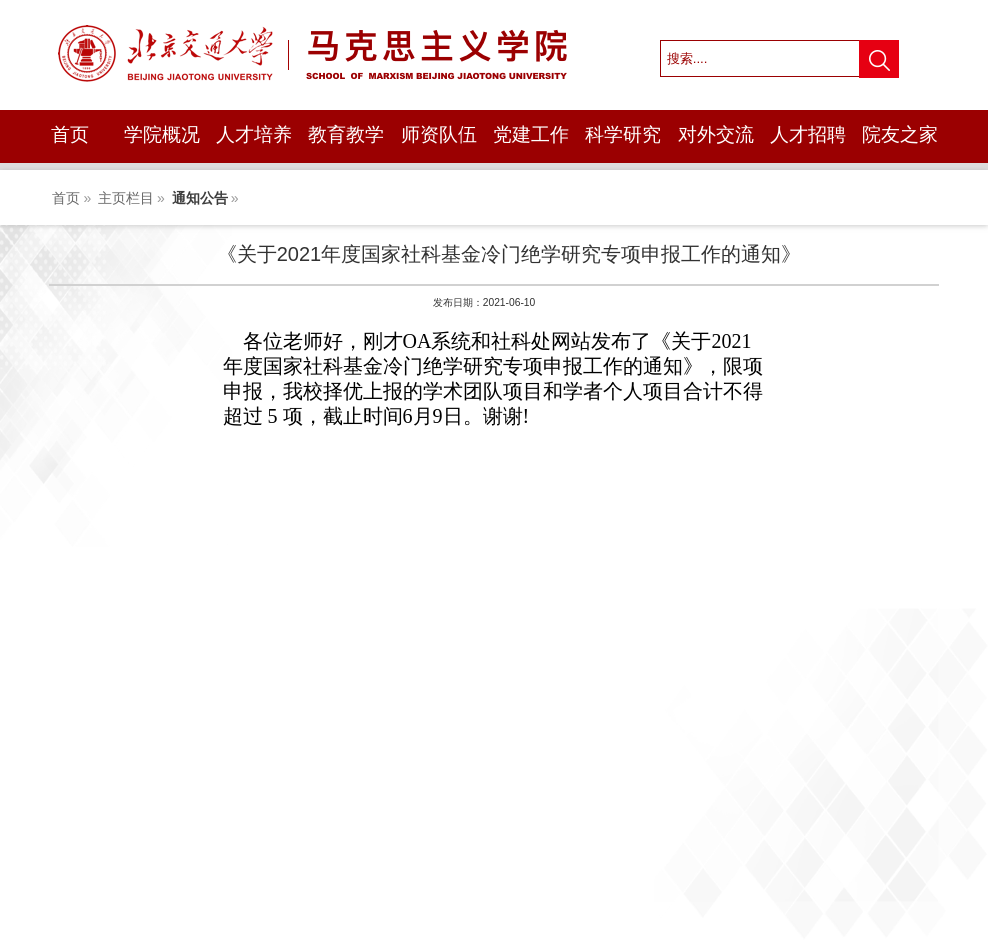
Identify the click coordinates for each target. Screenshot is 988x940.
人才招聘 (808, 134)
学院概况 (162, 134)
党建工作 (531, 134)
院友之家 (900, 134)
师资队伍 (439, 134)
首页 (70, 134)
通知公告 (200, 198)
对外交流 (716, 134)
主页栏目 (126, 198)
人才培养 (254, 134)
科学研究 (623, 134)
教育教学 (346, 134)
